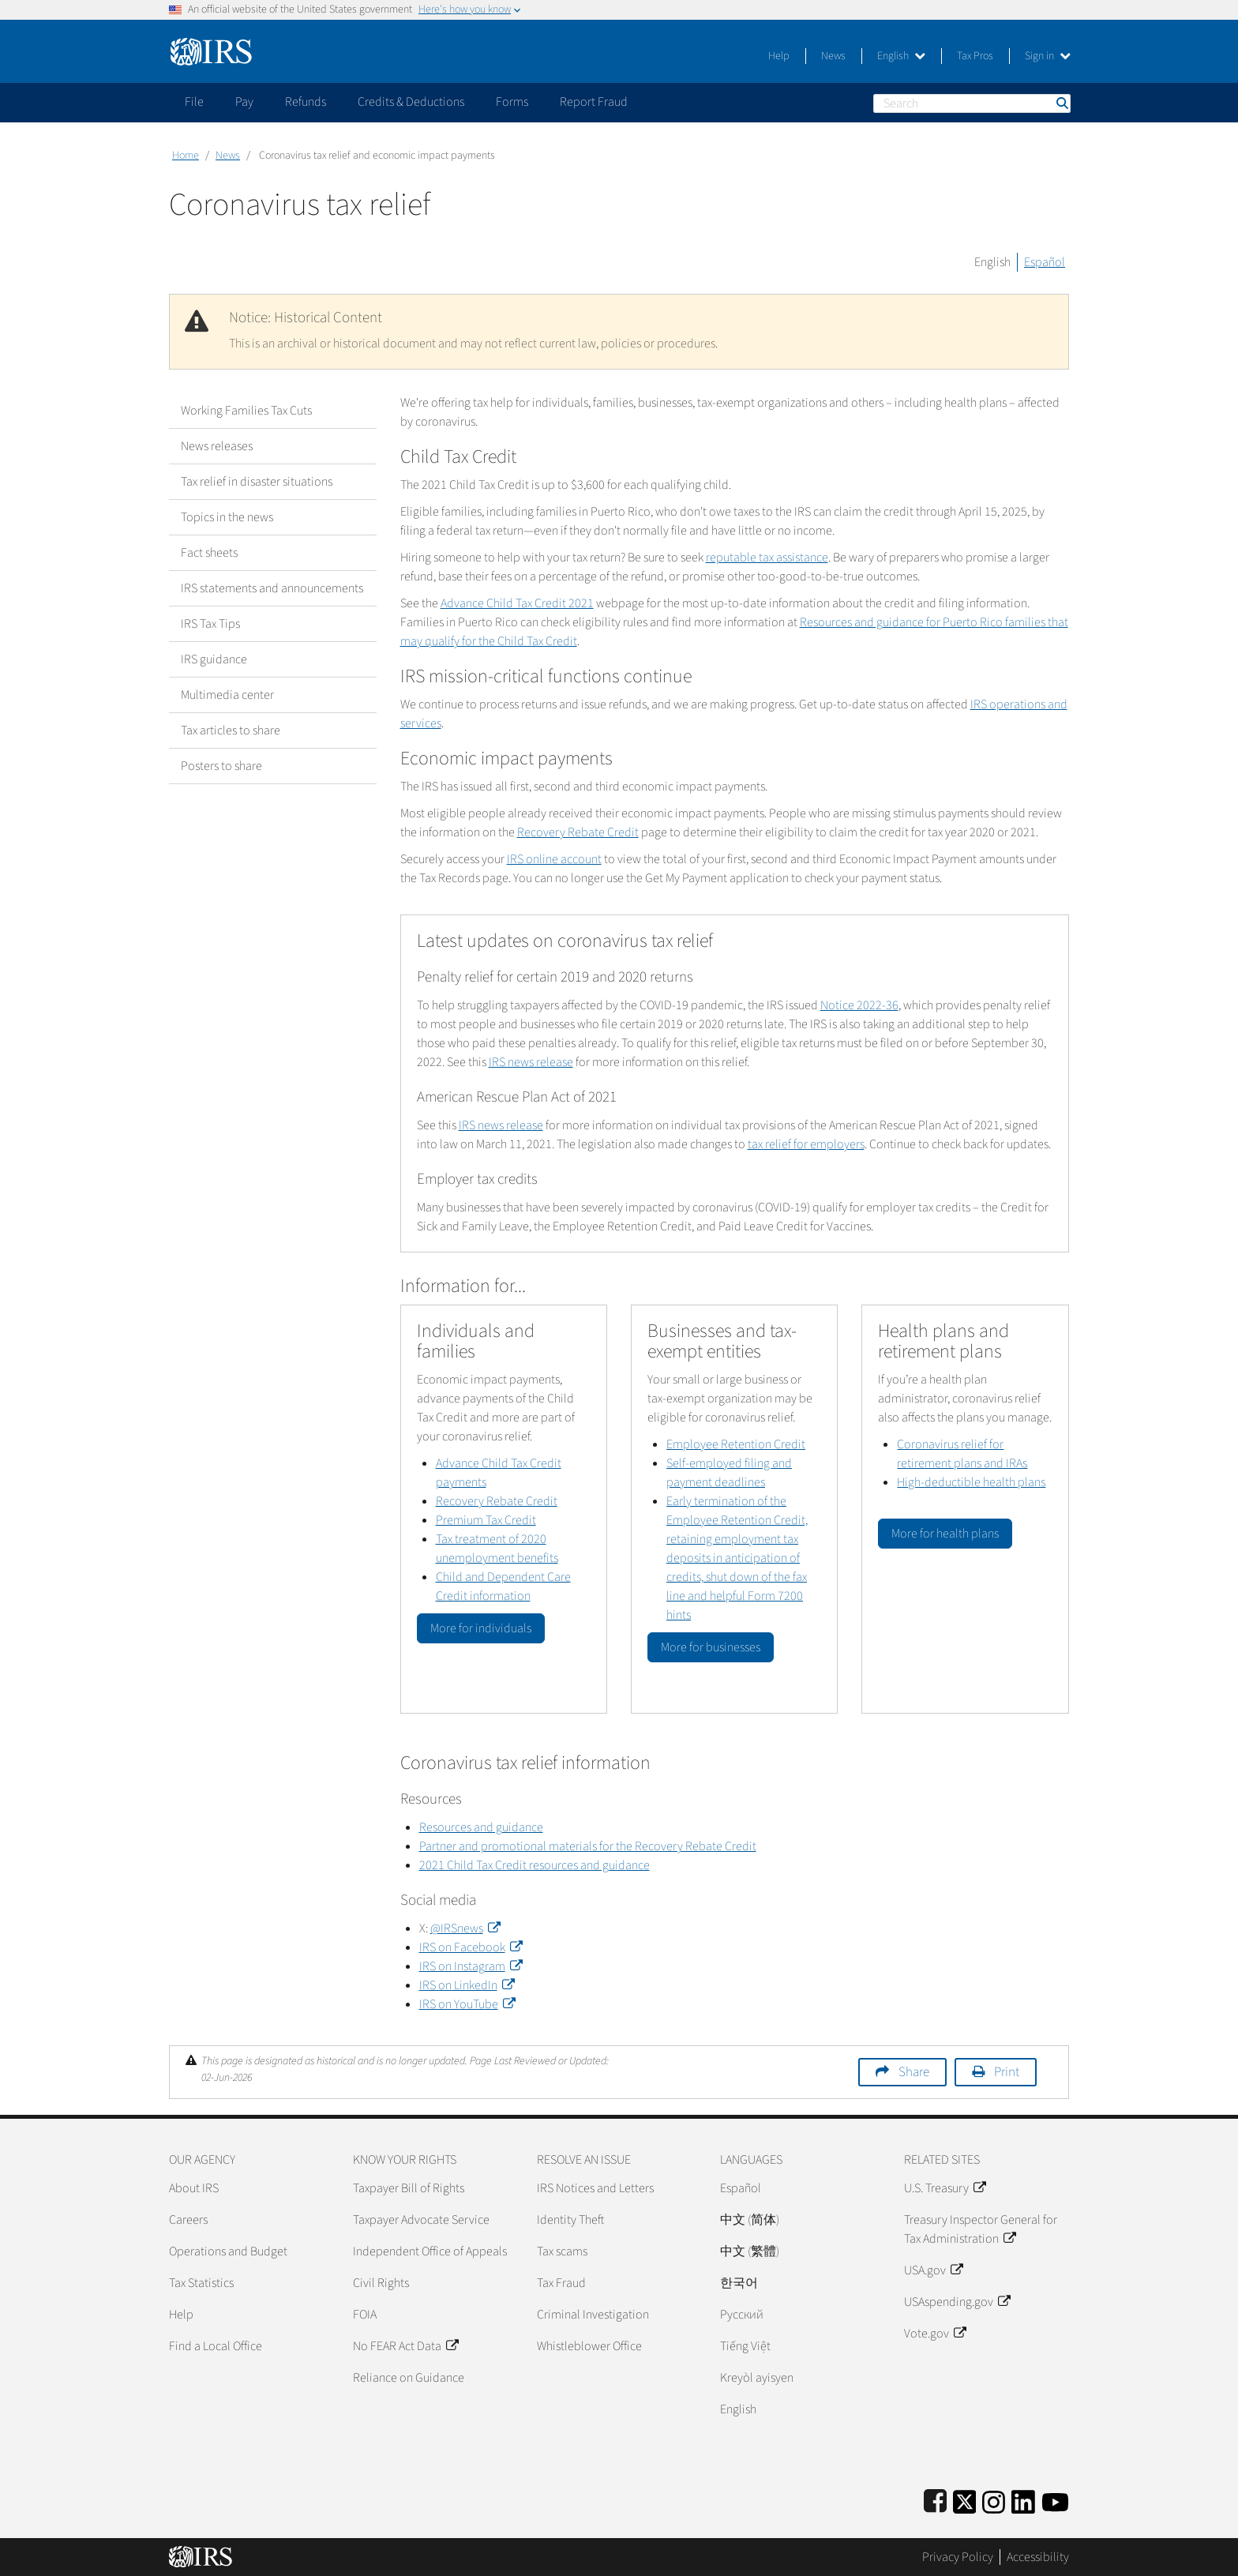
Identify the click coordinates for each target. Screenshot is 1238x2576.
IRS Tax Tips (210, 624)
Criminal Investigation (593, 2314)
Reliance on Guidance (408, 2377)
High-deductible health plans (971, 1482)
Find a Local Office (215, 2346)
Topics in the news (227, 517)
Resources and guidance (481, 1827)
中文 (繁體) (749, 2251)
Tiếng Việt (745, 2346)
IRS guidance (214, 659)
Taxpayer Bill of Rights (408, 2188)
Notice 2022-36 (859, 1005)
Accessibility (1038, 2557)
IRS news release (531, 1062)
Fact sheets (209, 552)
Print (1006, 2072)
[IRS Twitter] (965, 2499)
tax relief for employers (806, 1144)
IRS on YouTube (467, 2004)
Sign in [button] (1048, 56)
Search (1061, 103)
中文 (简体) (749, 2220)
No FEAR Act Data (405, 2346)
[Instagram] (993, 2499)
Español (1044, 262)
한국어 (739, 2283)
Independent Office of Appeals (430, 2251)
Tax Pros (975, 56)
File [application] (194, 102)
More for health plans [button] (945, 1533)
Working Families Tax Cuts (246, 410)
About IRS (194, 2188)
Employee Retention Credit (735, 1444)
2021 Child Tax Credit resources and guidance (534, 1865)
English (901, 56)
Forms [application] (512, 102)
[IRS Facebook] (935, 2499)
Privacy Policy (957, 2557)
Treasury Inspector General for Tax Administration (980, 2229)
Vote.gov (935, 2333)
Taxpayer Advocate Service (421, 2220)
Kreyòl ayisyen (756, 2377)
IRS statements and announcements (272, 588)
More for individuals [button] (480, 1628)
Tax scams (562, 2251)
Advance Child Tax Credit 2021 (517, 603)
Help (779, 56)
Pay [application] (244, 102)
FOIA (365, 2314)
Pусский (741, 2314)
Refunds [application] (305, 102)
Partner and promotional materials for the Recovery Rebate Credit (587, 1846)
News (833, 56)
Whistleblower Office (589, 2346)
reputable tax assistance (767, 557)
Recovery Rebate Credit (578, 832)
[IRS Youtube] (1055, 2499)
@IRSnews (465, 1928)
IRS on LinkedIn (466, 1985)
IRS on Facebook (470, 1947)
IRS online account (554, 859)
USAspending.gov (957, 2302)
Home (185, 155)
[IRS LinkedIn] (1023, 2499)
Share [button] (913, 2072)
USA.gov (933, 2270)
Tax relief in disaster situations (256, 481)
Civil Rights (381, 2283)
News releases (217, 446)
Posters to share (221, 766)
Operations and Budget (228, 2251)
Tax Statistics (201, 2283)
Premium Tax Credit (486, 1520)
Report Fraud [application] (594, 102)
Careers (188, 2220)
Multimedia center (227, 695)
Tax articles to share (230, 730)
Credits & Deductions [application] (411, 102)
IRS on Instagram (470, 1966)
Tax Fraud (561, 2283)
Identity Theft (570, 2220)
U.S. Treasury (944, 2188)
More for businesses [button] (710, 1647)
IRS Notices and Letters (595, 2188)
